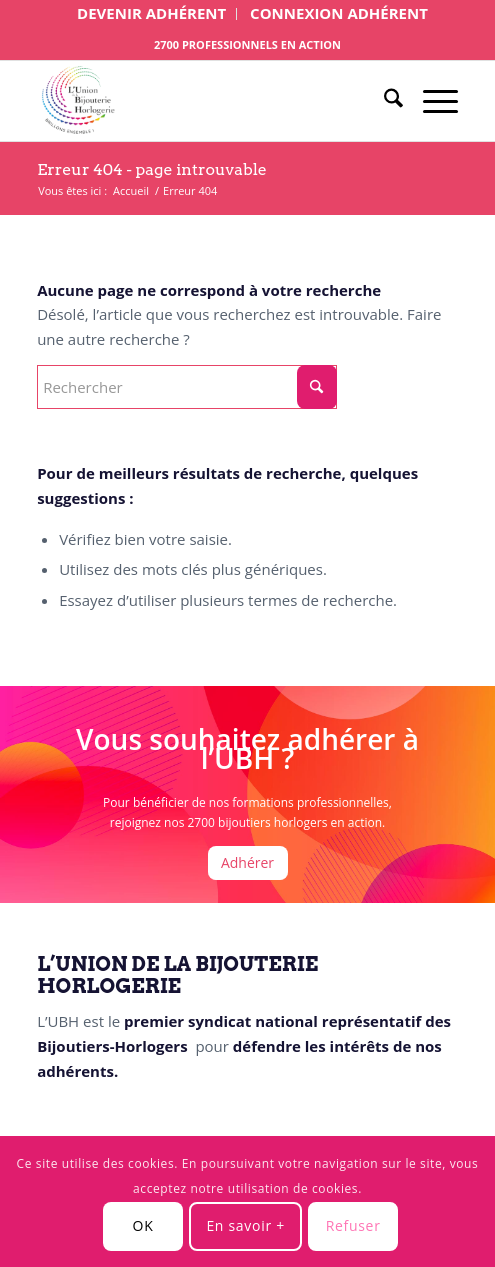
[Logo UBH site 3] (205, 101)
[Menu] (430, 101)
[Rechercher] (383, 101)
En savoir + (245, 1225)
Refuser (353, 1225)
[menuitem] (152, 14)
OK (143, 1225)
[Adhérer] (248, 863)
